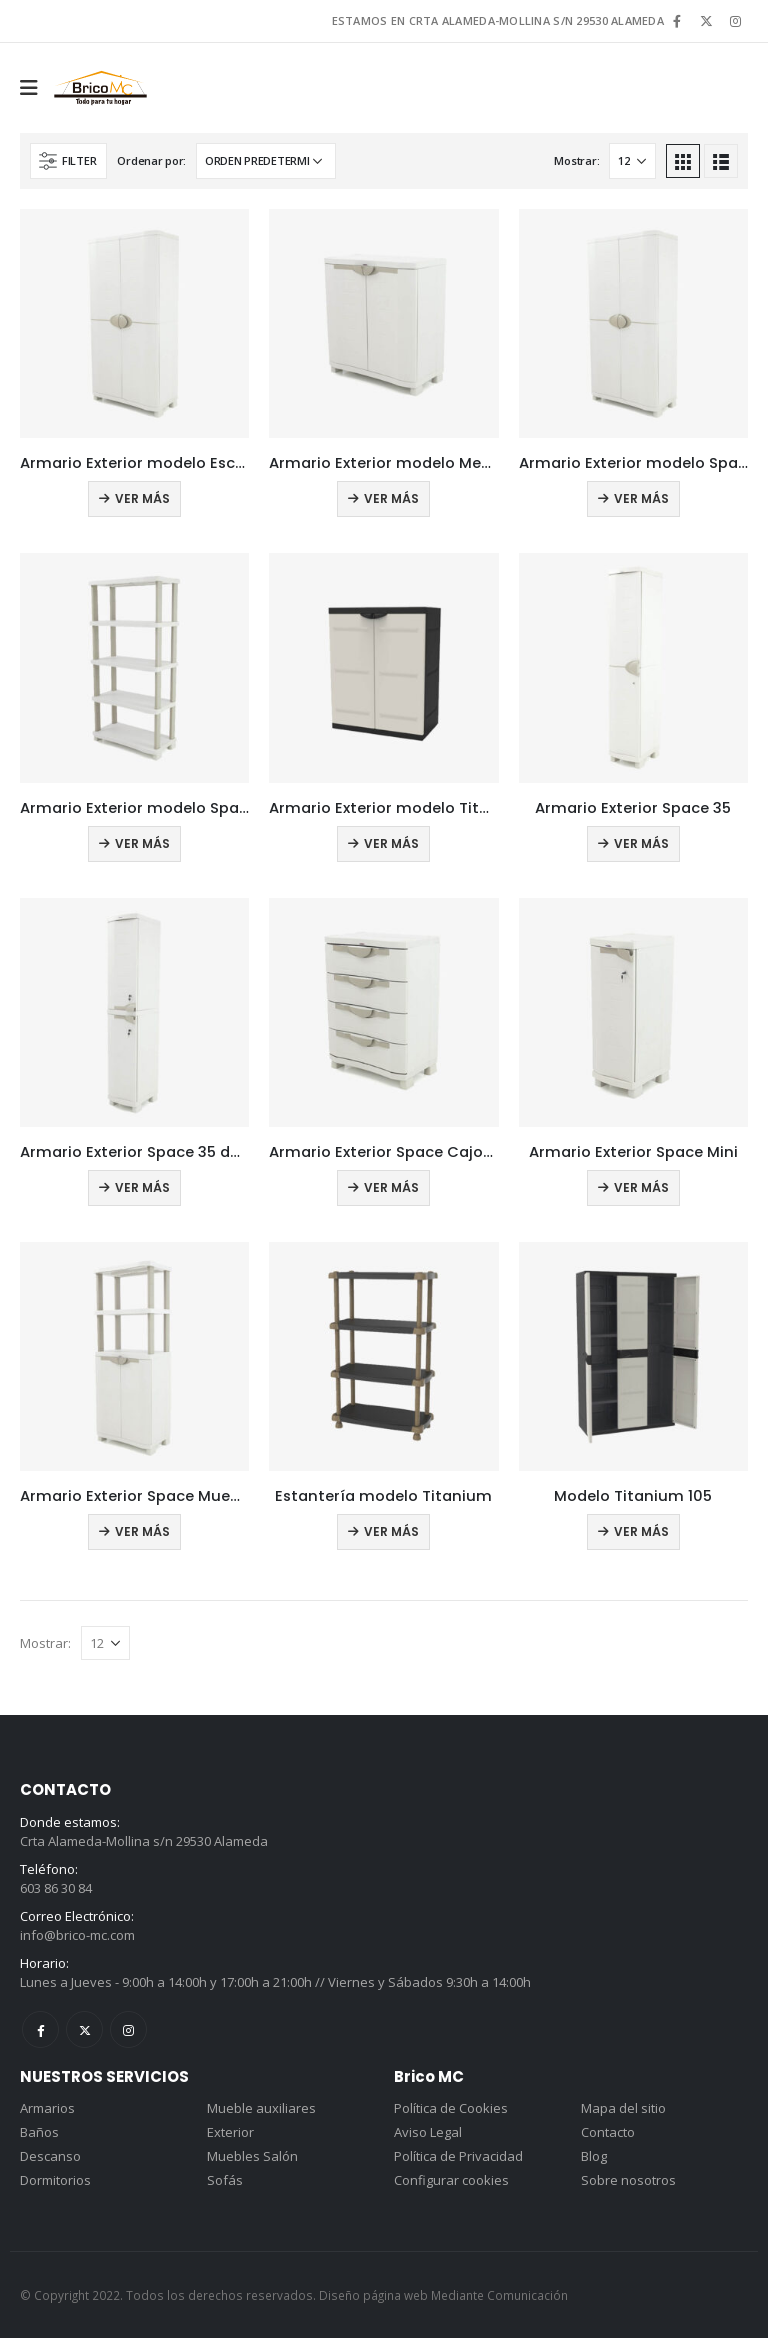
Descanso (50, 2156)
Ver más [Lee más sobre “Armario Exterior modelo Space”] (641, 498)
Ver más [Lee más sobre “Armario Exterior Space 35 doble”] (142, 1187)
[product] (134, 323)
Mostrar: (576, 160)
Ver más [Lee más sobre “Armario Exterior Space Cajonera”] (391, 1187)
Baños (39, 2132)
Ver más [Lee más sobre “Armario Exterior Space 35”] (641, 843)
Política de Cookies (451, 2108)
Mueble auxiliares (261, 2108)
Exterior (230, 2132)
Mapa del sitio (623, 2108)
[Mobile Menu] (35, 88)
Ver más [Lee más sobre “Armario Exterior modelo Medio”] (391, 498)
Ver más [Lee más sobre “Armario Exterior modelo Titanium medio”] (391, 843)
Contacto (608, 2132)
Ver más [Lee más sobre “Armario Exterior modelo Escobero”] (142, 498)
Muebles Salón (252, 2156)
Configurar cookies (451, 2180)
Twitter (84, 2029)
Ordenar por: (151, 160)
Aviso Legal (428, 2132)
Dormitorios (55, 2180)
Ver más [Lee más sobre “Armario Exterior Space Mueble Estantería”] (142, 1531)
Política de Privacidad (458, 2156)
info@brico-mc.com (77, 1935)
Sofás (225, 2180)
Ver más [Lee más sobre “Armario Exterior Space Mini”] (641, 1187)
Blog (594, 2156)
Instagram (128, 2029)
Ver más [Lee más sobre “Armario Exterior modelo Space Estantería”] (142, 843)
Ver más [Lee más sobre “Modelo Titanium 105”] (641, 1531)
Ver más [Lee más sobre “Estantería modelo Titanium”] (391, 1531)
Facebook (40, 2029)
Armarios (47, 2108)
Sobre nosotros (628, 2180)
